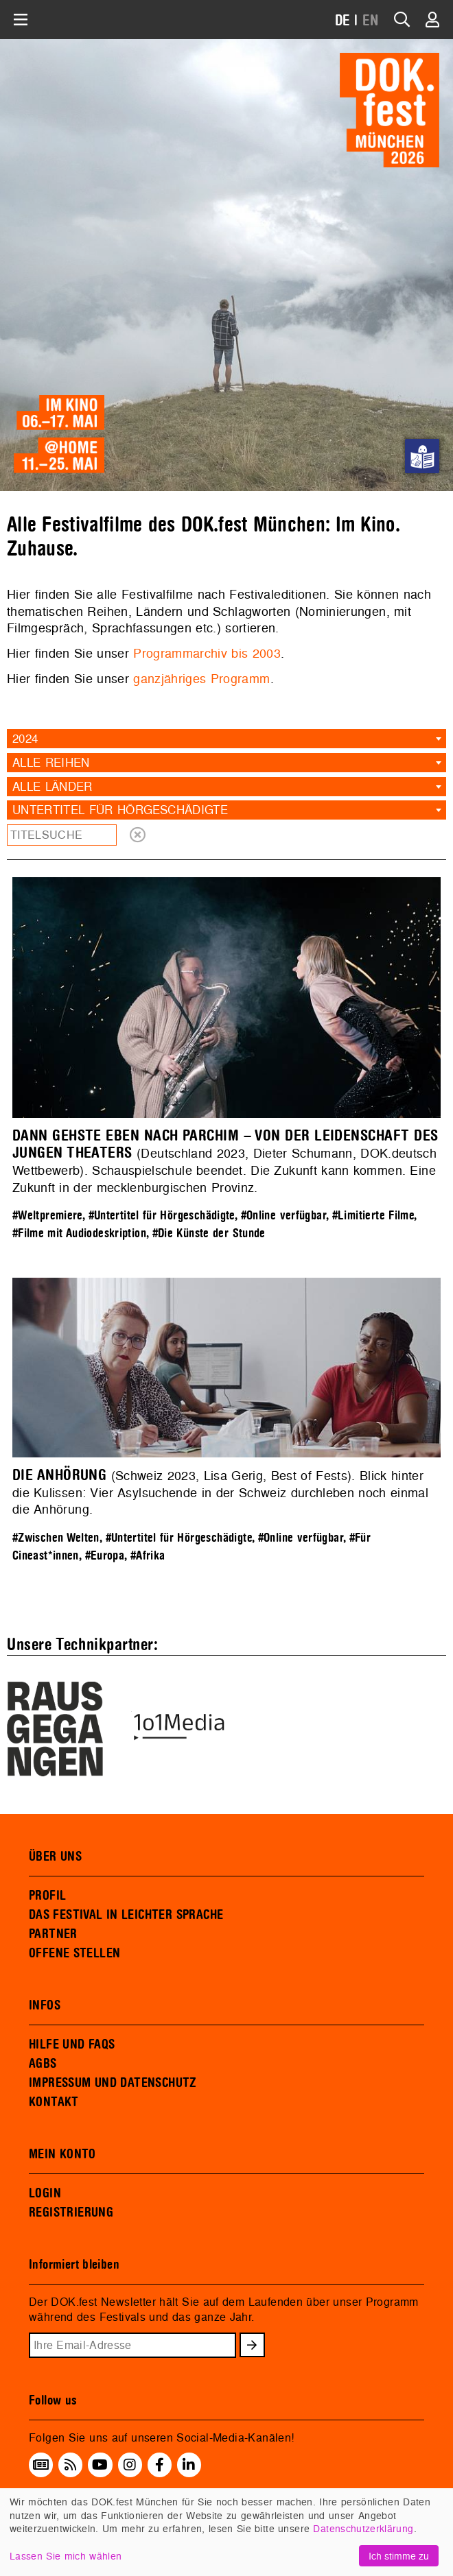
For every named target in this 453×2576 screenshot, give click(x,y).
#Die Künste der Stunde (209, 1233)
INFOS (44, 2005)
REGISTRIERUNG (71, 2212)
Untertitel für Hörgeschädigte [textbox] (120, 810)
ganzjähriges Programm (201, 678)
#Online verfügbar (283, 1215)
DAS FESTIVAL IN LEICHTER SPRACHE (126, 1915)
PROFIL (47, 1896)
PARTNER (53, 1934)
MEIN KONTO (62, 2154)
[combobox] (226, 738)
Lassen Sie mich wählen (65, 2555)
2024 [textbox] (25, 738)
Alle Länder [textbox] (52, 786)
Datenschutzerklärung (363, 2528)
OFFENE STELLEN (74, 1953)
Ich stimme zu (399, 2555)
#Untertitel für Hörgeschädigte (162, 1215)
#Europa (105, 1555)
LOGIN (45, 2193)
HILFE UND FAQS (72, 2044)
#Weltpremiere (47, 1215)
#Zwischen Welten (56, 1538)
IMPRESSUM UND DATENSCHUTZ (113, 2083)
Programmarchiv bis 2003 (207, 653)
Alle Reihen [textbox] (51, 762)
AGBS (43, 2064)
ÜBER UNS (55, 1856)
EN (370, 21)
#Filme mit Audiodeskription (79, 1233)
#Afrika (147, 1555)
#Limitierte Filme (373, 1215)
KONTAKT (54, 2102)
